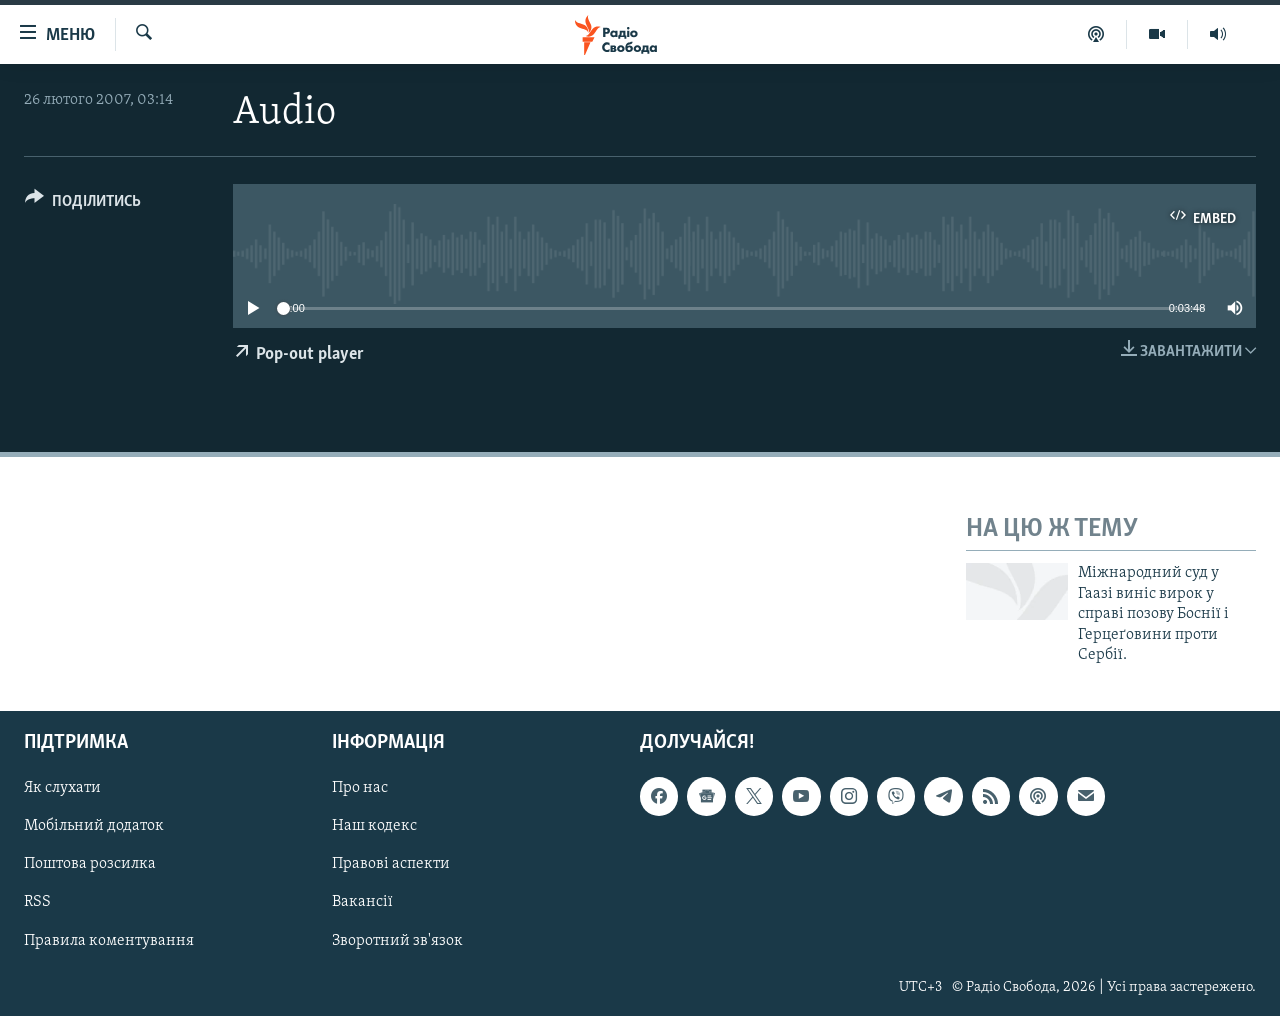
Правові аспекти (391, 865)
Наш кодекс (374, 827)
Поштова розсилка (90, 865)
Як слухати (62, 789)
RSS (37, 903)
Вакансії (362, 903)
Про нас (360, 789)
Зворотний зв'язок (397, 941)
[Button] (83, 204)
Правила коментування (109, 941)
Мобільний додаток (94, 827)
